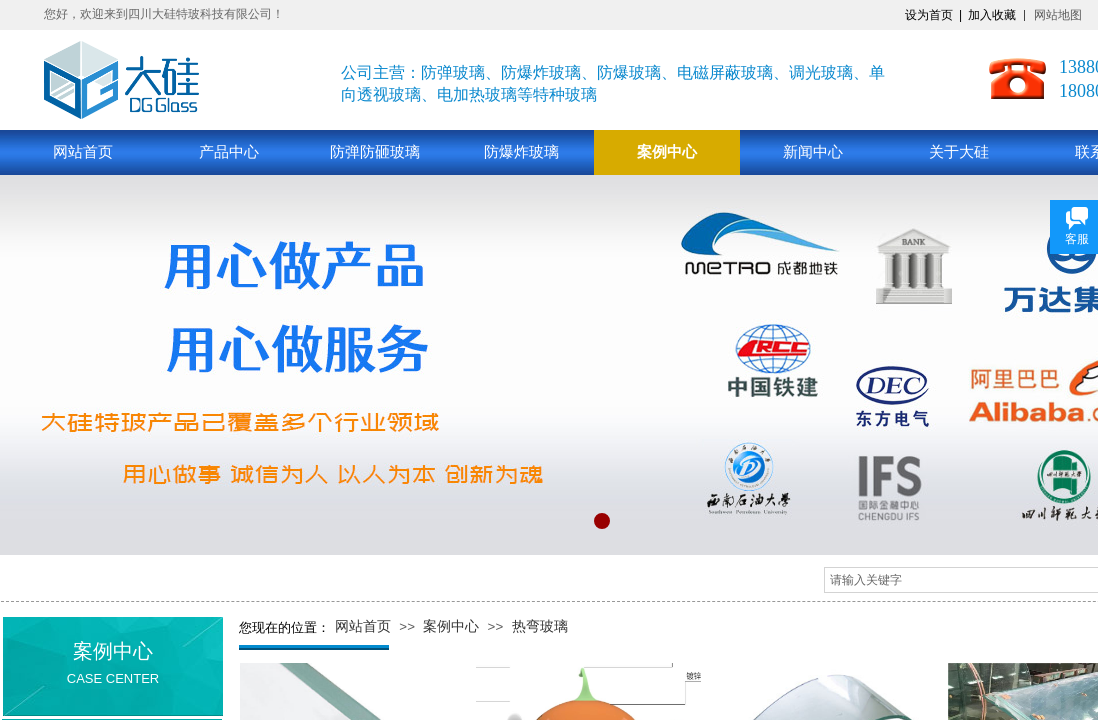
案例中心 (667, 152)
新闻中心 (813, 152)
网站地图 (1058, 15)
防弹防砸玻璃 (375, 152)
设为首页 (929, 15)
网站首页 (83, 152)
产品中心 (229, 152)
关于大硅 (959, 152)
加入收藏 (992, 15)
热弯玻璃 (540, 626)
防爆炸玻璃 (521, 152)
